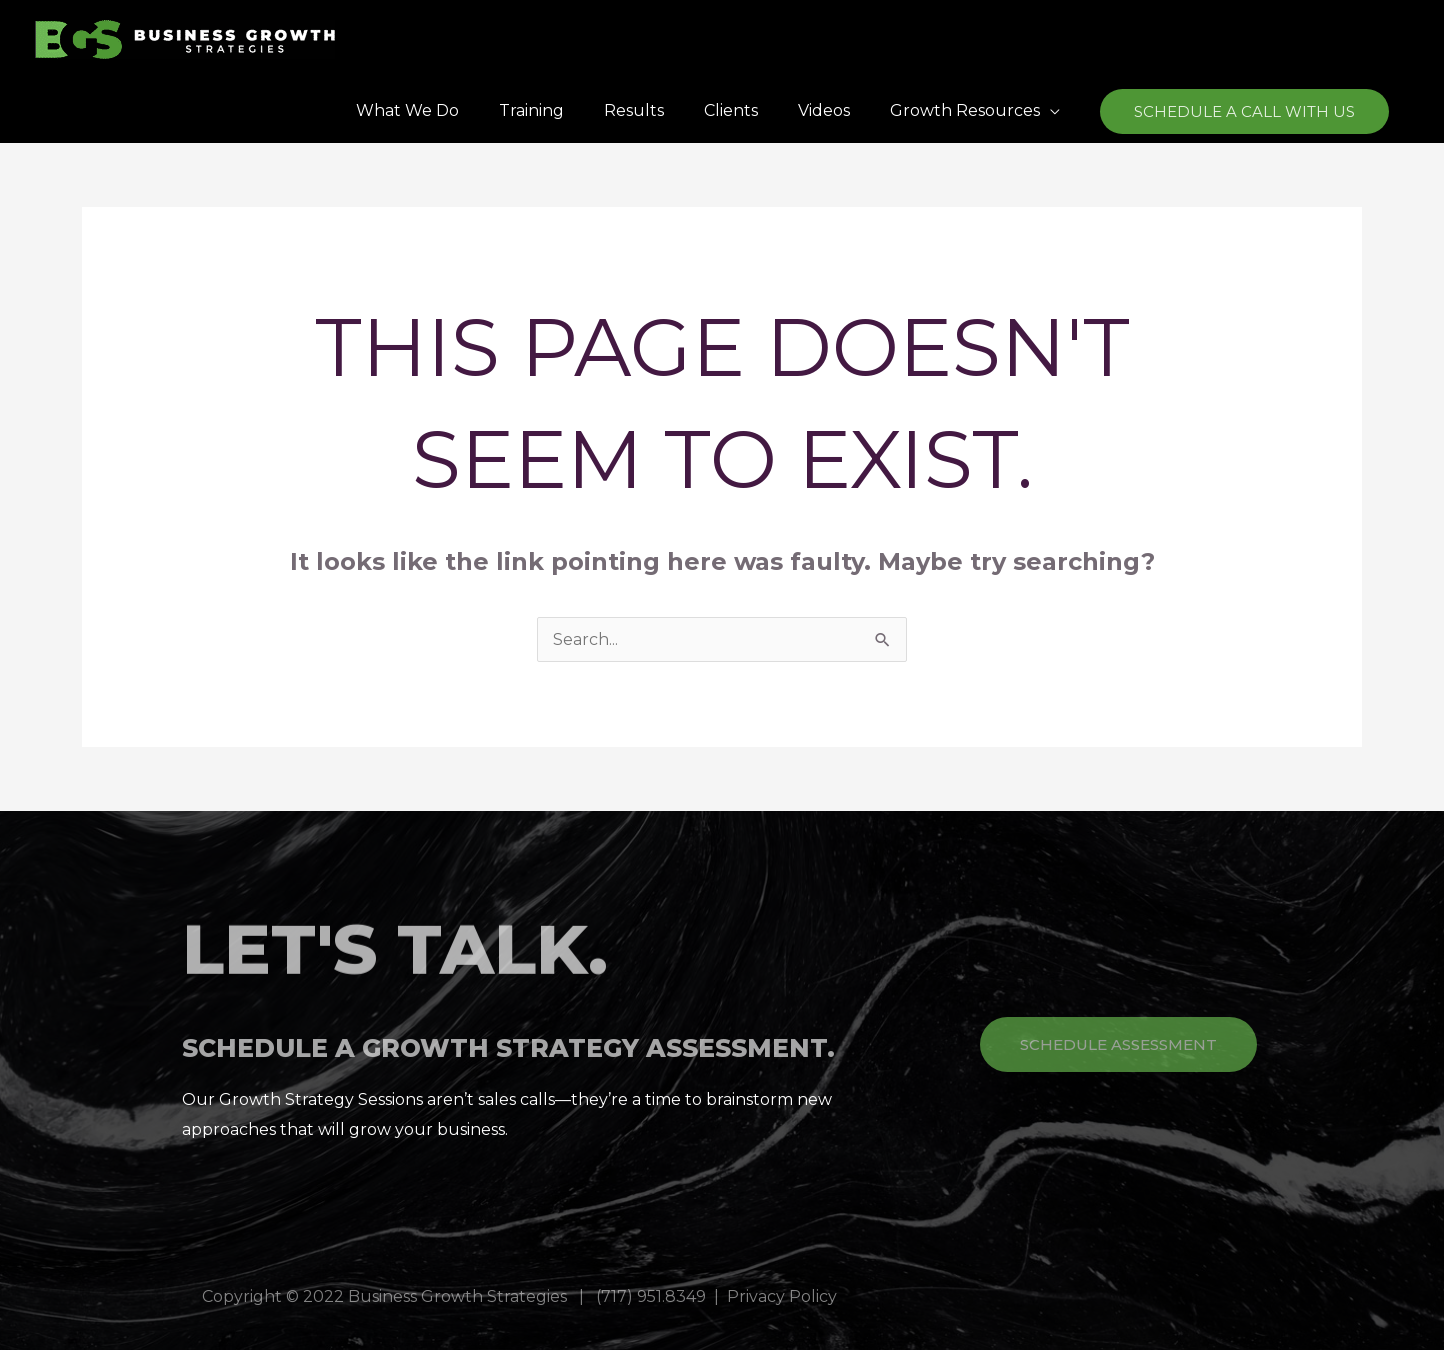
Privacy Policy (782, 1296)
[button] (1244, 111)
